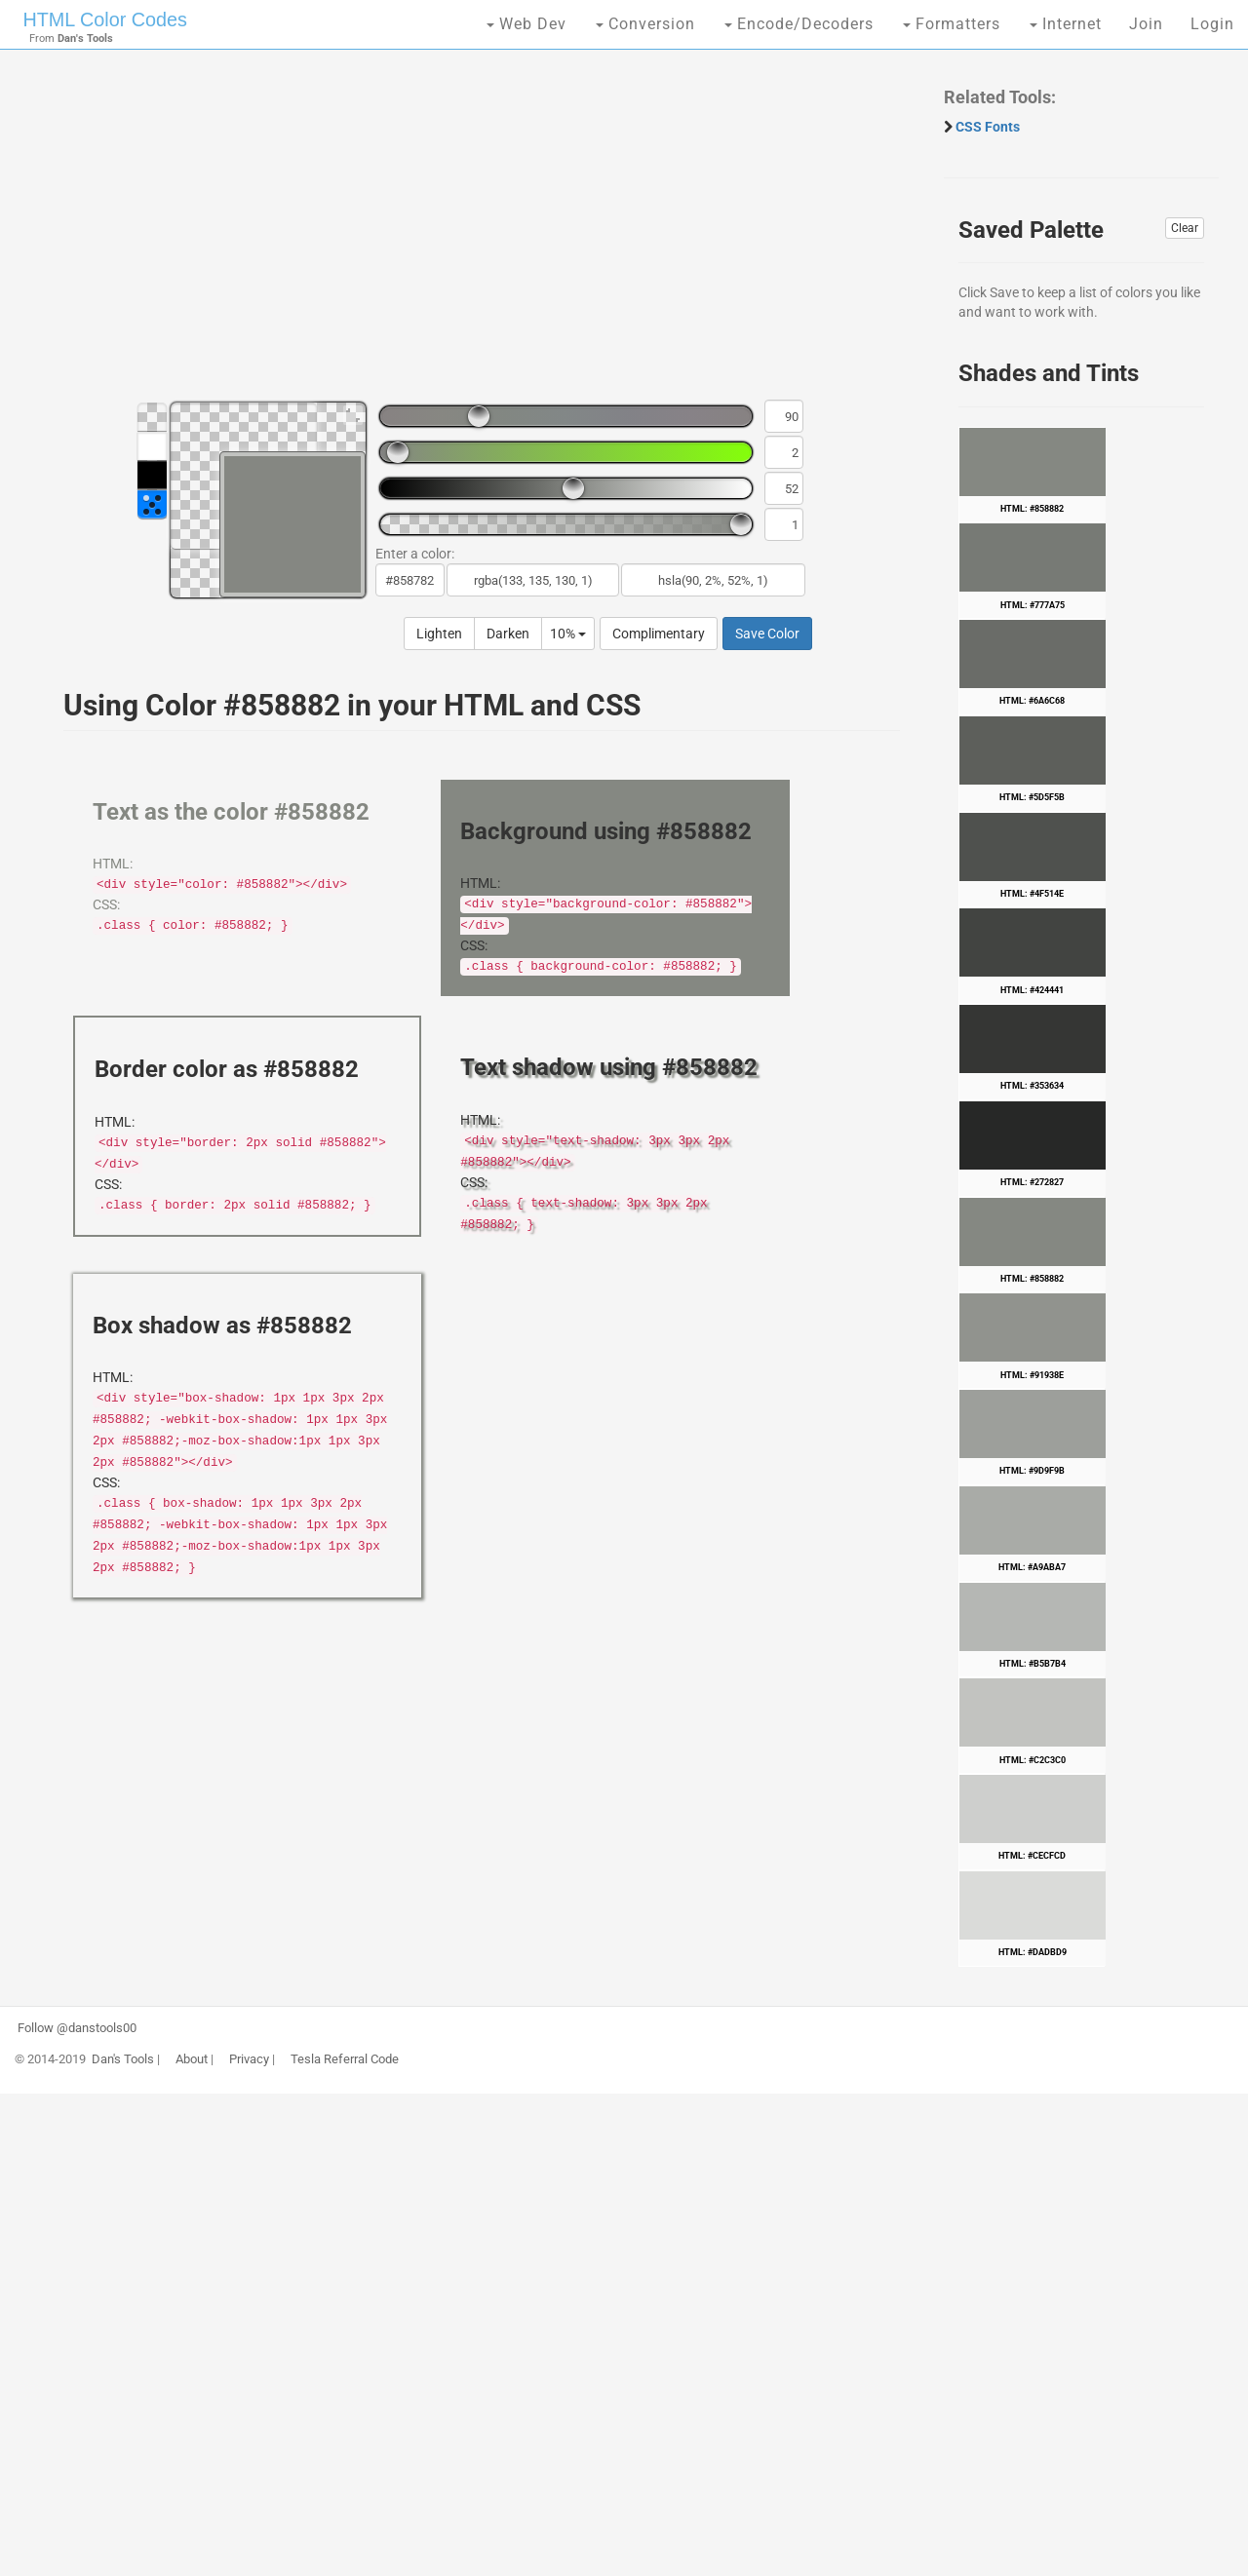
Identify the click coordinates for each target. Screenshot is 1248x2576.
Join (1146, 24)
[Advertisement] (472, 233)
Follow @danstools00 (77, 2028)
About (192, 2059)
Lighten (439, 633)
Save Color (767, 633)
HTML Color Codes (103, 19)
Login (1212, 24)
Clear (1184, 228)
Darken (508, 633)
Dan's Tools (123, 2059)
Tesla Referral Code (345, 2059)
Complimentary (658, 633)
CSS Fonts (988, 127)
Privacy (249, 2059)
